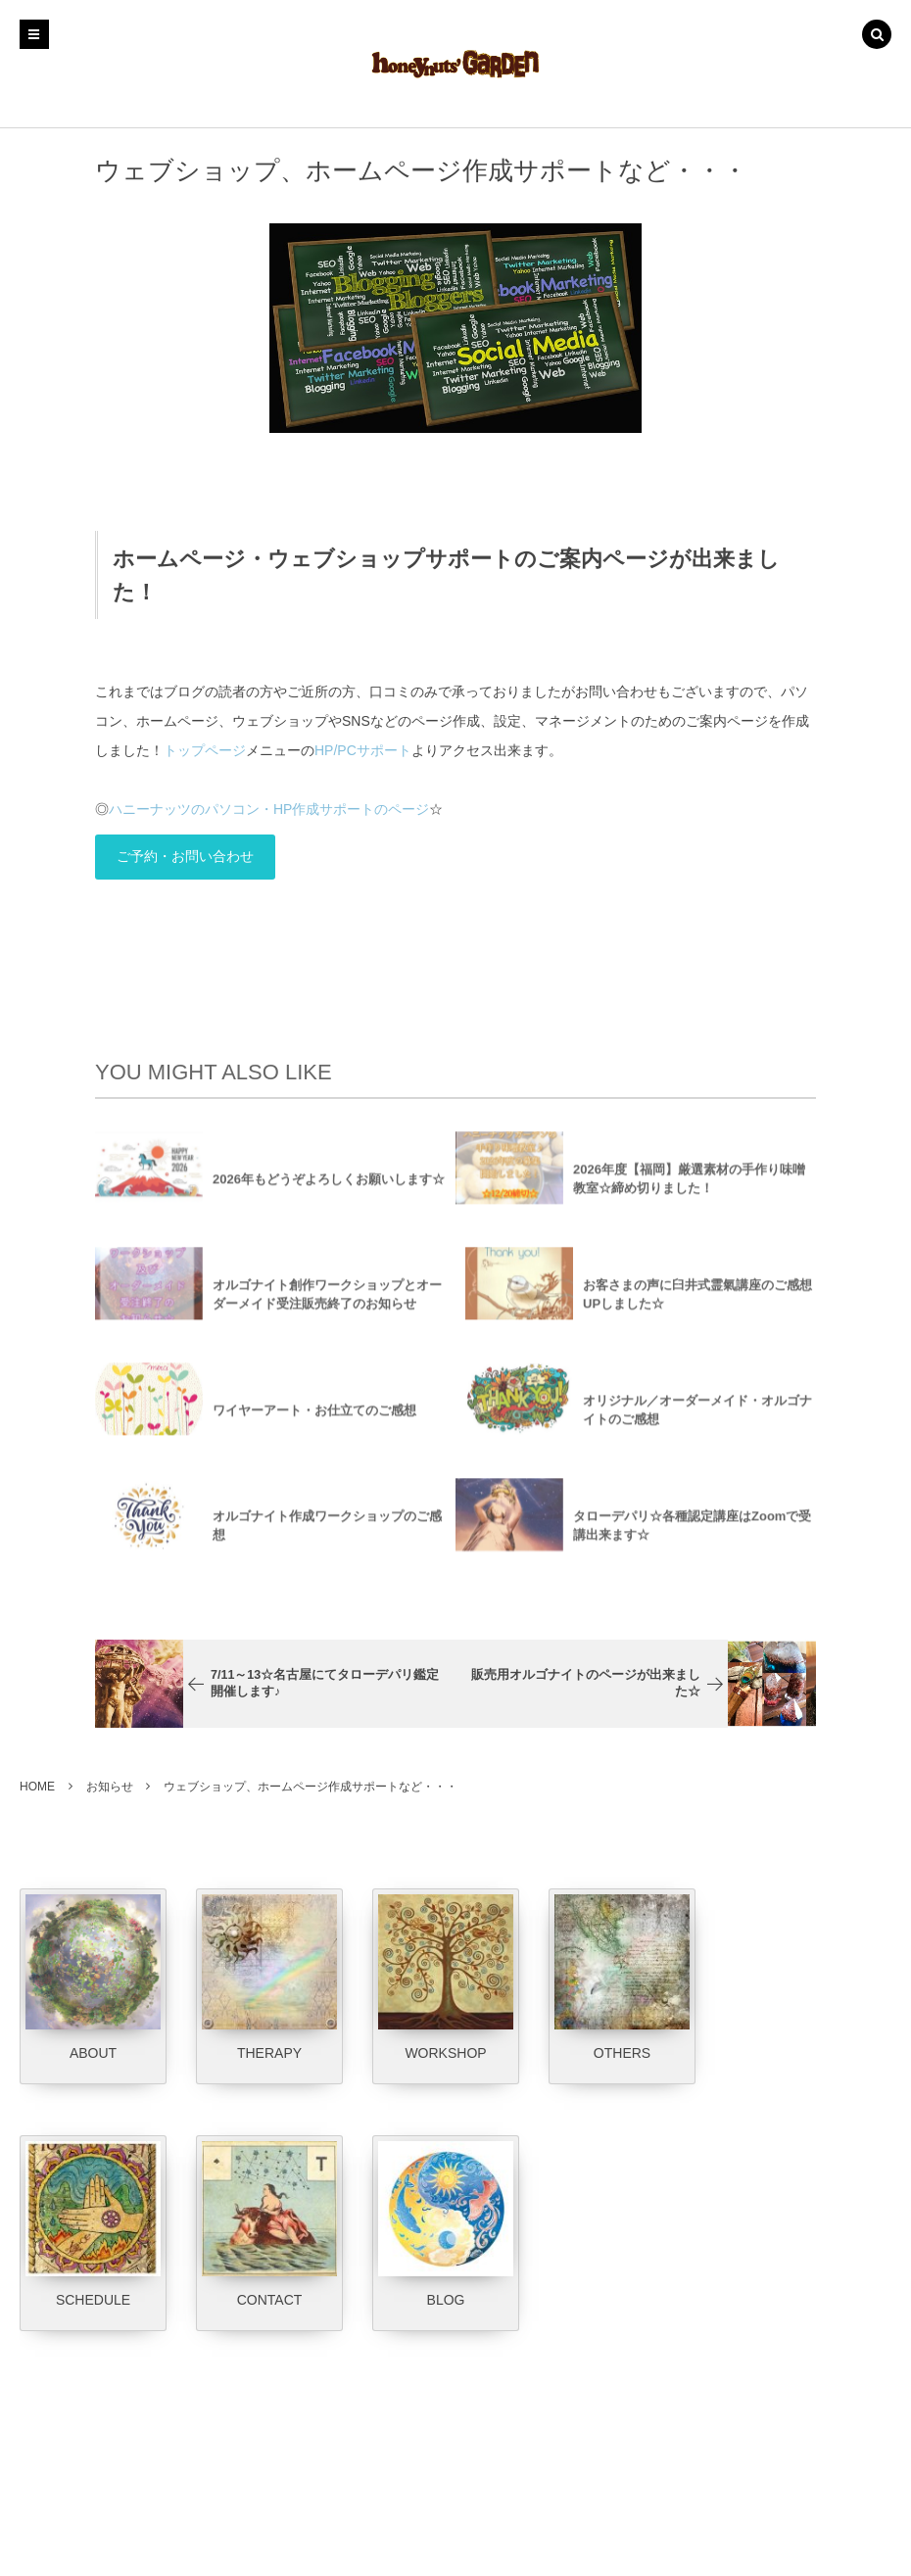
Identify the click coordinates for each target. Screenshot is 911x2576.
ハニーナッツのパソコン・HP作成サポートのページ (269, 809)
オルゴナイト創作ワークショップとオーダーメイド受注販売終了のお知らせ (327, 1304)
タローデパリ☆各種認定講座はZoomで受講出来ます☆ (692, 1535)
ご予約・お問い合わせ (185, 856)
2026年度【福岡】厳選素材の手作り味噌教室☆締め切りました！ (689, 1189)
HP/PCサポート (362, 750)
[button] (876, 36)
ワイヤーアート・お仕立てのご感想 (314, 1419)
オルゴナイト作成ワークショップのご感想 (327, 1535)
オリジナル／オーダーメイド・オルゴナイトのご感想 (697, 1420)
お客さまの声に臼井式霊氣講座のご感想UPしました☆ (697, 1304)
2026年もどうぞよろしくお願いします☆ (329, 1188)
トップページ (205, 750)
